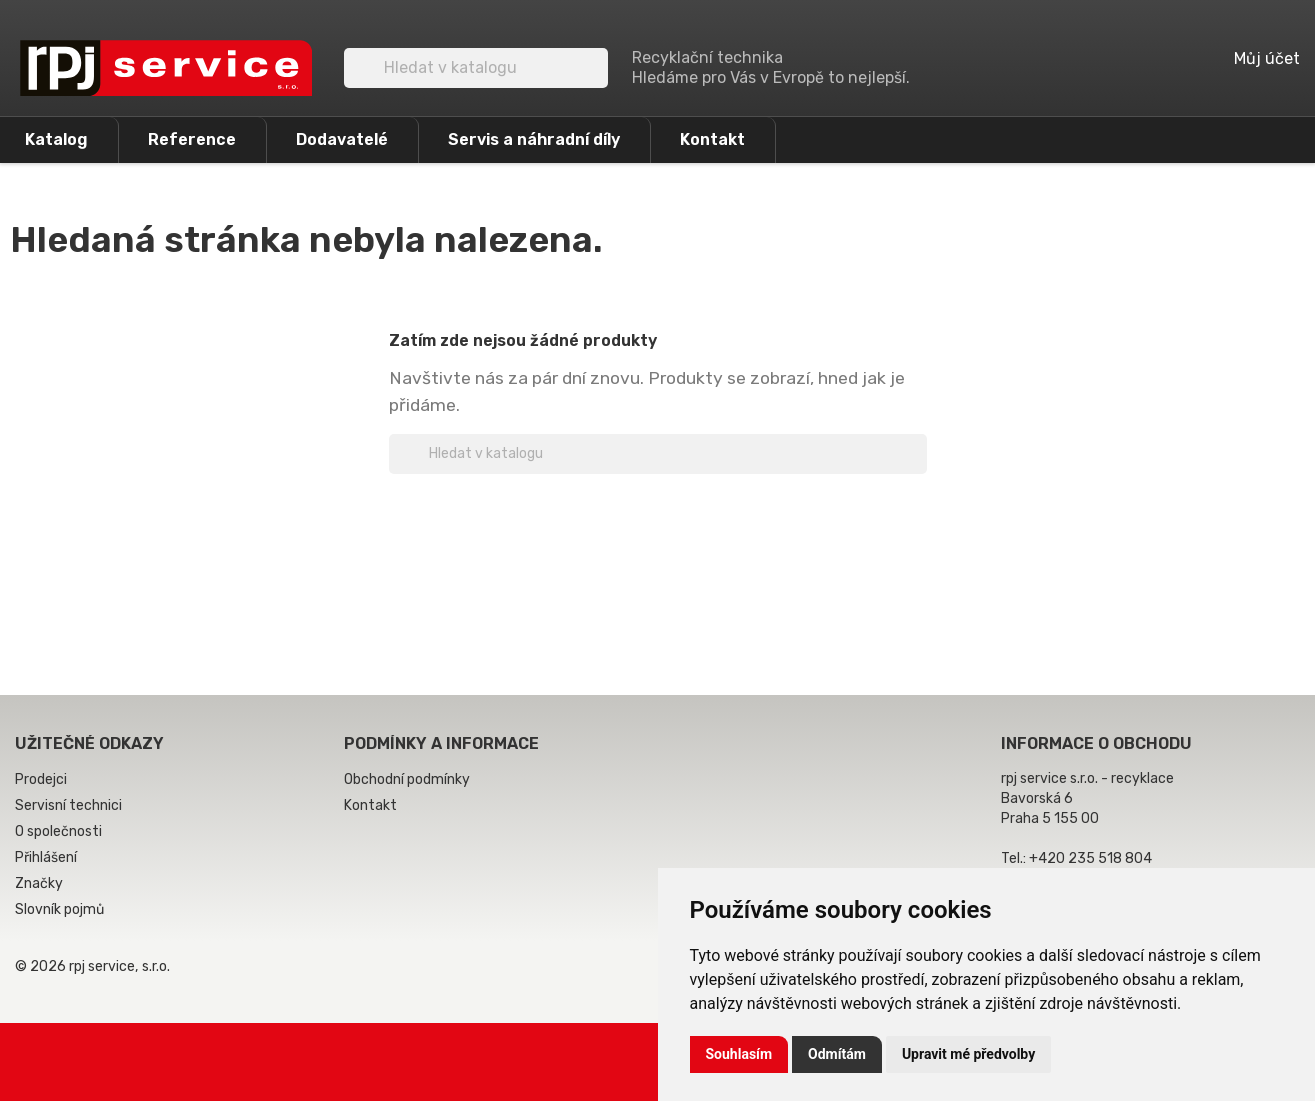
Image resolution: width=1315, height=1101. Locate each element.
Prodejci (41, 779)
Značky (39, 883)
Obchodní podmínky (407, 779)
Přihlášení (46, 857)
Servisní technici (68, 805)
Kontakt (712, 139)
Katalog (56, 139)
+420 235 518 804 (1090, 858)
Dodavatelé (342, 139)
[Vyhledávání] (476, 68)
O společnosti (58, 831)
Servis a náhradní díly (534, 139)
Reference (192, 139)
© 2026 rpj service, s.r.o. (92, 966)
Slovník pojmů (59, 909)
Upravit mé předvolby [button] (968, 1054)
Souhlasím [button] (739, 1054)
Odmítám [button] (837, 1054)
